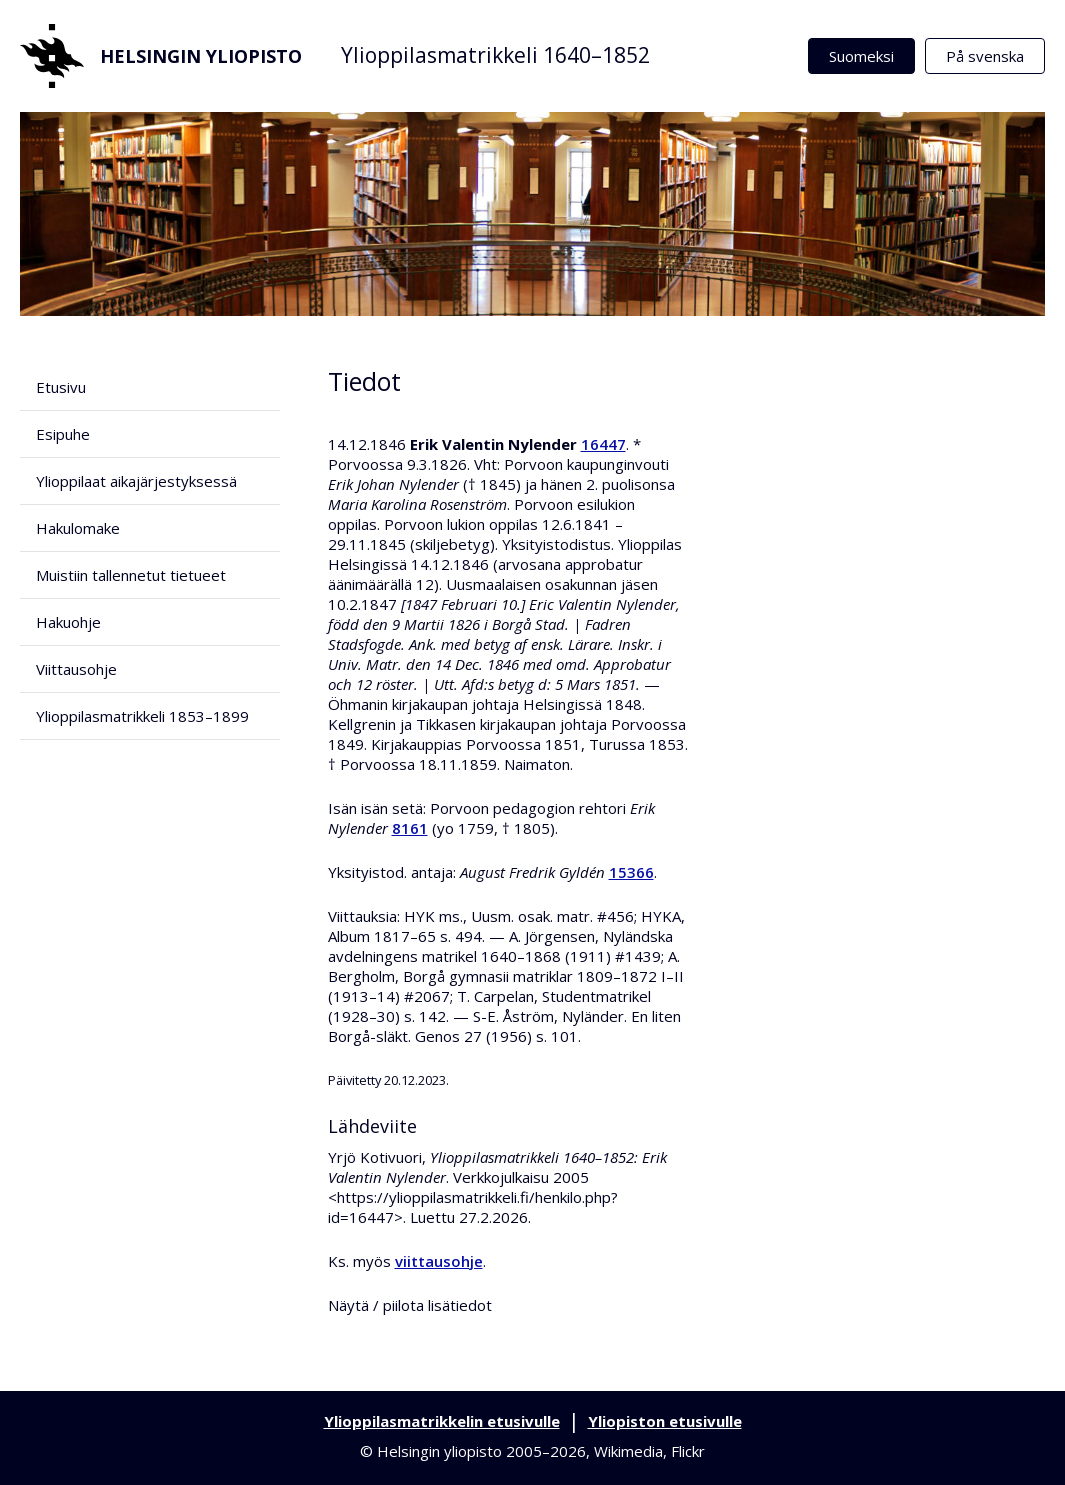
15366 (631, 872)
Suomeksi (861, 56)
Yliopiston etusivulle (665, 1421)
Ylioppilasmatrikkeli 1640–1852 (495, 55)
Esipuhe (63, 434)
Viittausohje (76, 669)
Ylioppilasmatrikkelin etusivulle (442, 1421)
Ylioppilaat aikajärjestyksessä (136, 481)
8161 (410, 828)
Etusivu (61, 387)
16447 (603, 444)
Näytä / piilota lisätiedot (410, 1305)
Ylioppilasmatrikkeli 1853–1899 (142, 716)
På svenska (985, 56)
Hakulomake (78, 528)
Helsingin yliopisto (161, 56)
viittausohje (439, 1261)
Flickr (688, 1451)
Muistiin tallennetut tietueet (131, 575)
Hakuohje (68, 622)
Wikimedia (628, 1451)
